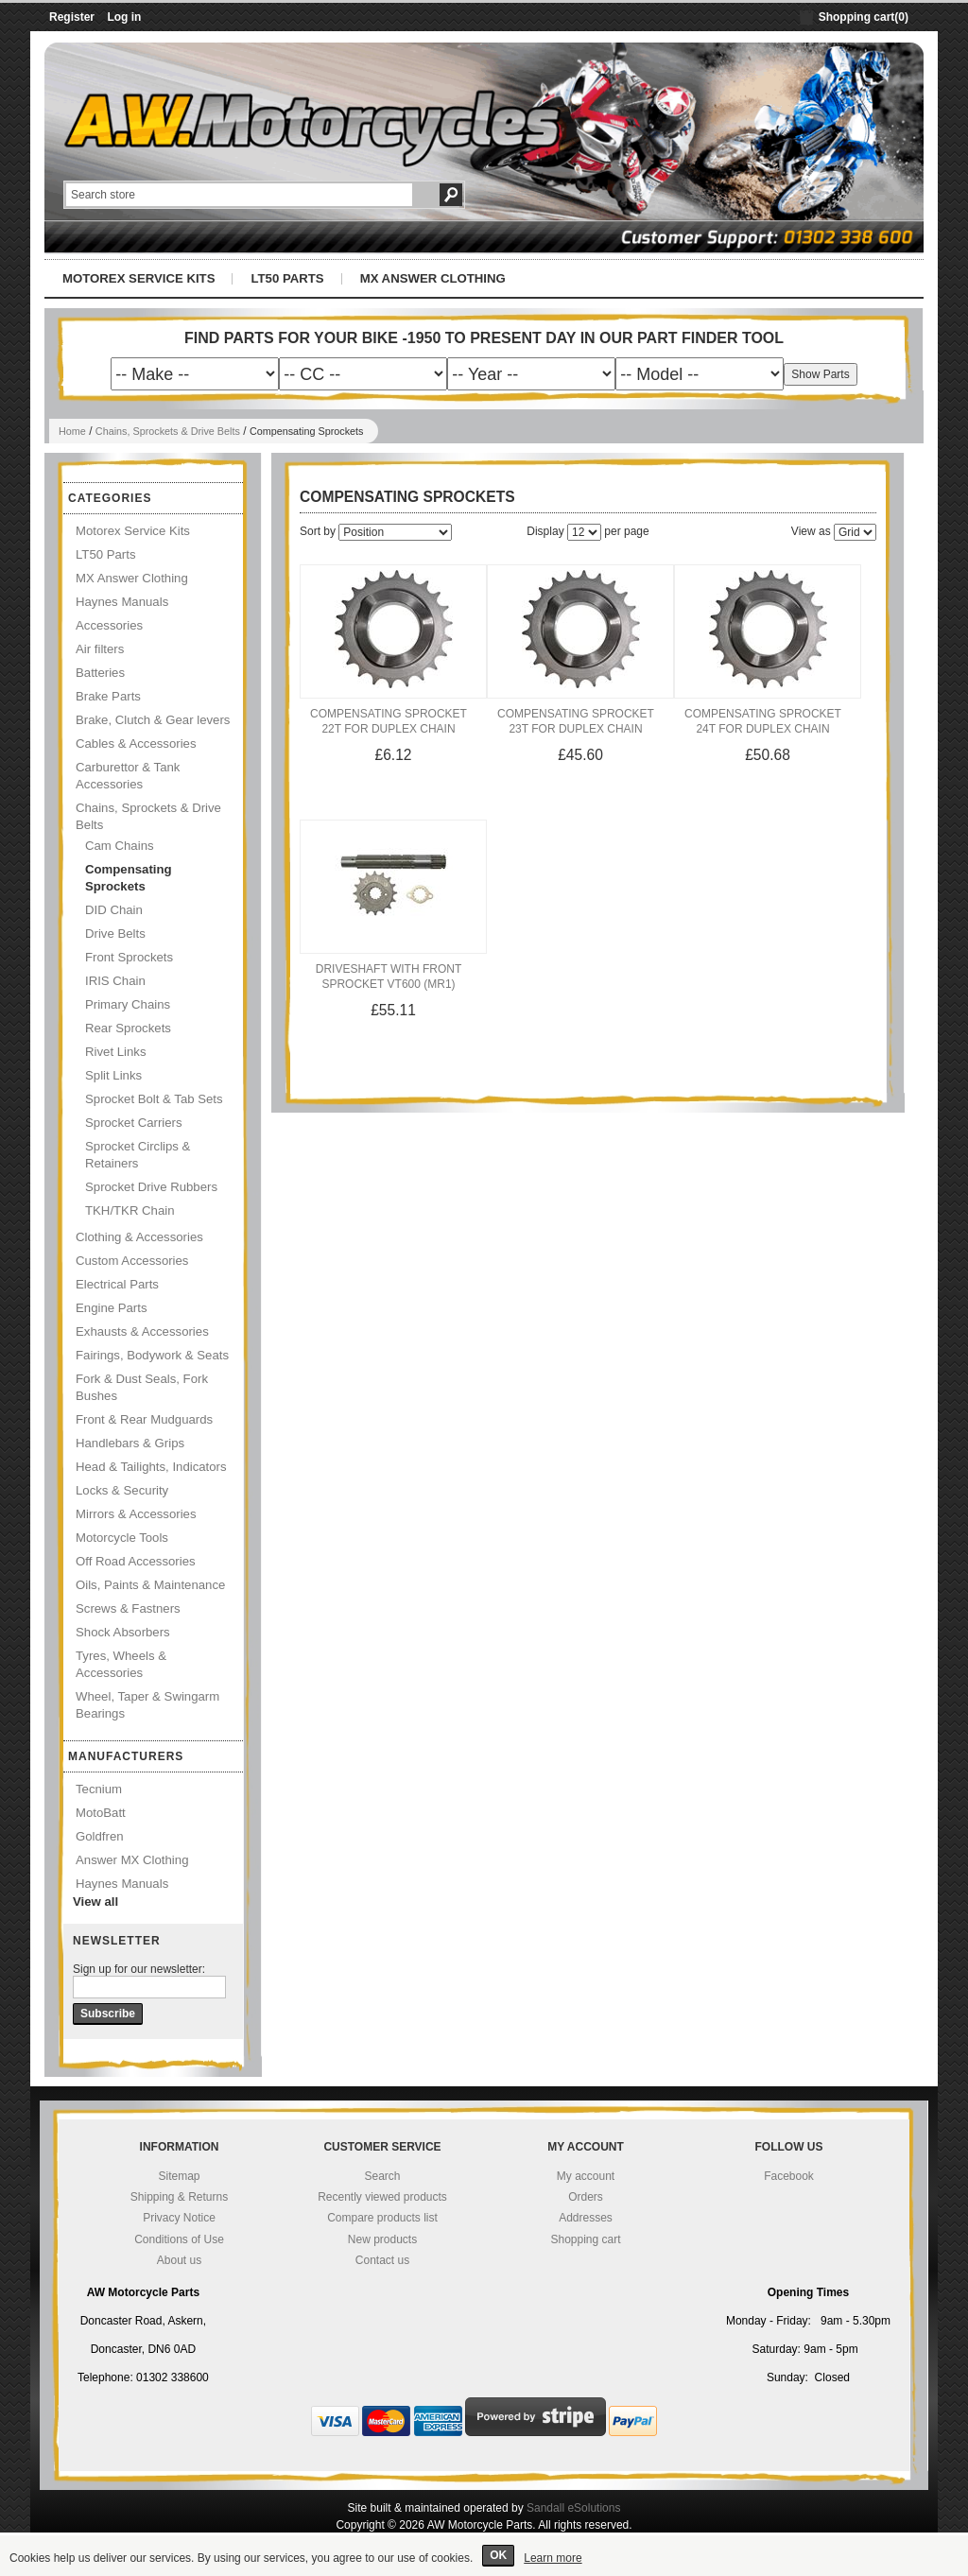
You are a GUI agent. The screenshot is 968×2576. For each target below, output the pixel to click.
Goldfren (100, 1836)
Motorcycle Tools (122, 1537)
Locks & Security (122, 1490)
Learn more (552, 2558)
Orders (585, 2197)
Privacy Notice (179, 2217)
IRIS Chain (115, 981)
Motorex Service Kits (138, 278)
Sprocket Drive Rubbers (151, 1187)
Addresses (586, 2217)
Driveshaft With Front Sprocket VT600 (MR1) (388, 976)
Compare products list (382, 2217)
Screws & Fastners (128, 1608)
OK (498, 2555)
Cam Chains (119, 845)
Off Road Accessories (136, 1561)
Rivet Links (116, 1052)
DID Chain (114, 910)
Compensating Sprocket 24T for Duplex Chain (762, 721)
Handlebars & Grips (130, 1443)
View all (95, 1901)
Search (382, 2176)
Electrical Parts (117, 1284)
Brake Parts (108, 696)
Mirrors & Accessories (136, 1514)
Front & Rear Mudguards (144, 1419)
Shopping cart (585, 2239)
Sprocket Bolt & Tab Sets (154, 1099)
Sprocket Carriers (133, 1122)
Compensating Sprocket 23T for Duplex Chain (575, 721)
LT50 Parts (287, 278)
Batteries (100, 673)
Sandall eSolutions (573, 2508)
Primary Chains (127, 1004)
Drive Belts (115, 933)
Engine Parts (111, 1308)
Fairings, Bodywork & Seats (152, 1355)
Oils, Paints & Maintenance (150, 1585)
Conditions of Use (179, 2239)
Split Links (113, 1075)
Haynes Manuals (122, 602)
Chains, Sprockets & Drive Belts (167, 431)
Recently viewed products (382, 2197)
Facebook (789, 2176)
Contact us (382, 2260)
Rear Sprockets (128, 1028)
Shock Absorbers (123, 1632)
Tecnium (99, 1789)
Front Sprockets (129, 957)
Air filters (100, 649)
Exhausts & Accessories (142, 1331)
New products (382, 2239)
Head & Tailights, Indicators (151, 1467)
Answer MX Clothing (132, 1860)
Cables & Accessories (136, 743)
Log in (124, 17)
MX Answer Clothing (433, 278)
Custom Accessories (132, 1260)
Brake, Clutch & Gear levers (153, 720)
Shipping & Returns (179, 2197)
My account (585, 2176)
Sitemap (178, 2176)
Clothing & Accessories (139, 1237)
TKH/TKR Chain (130, 1210)
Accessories (109, 625)
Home (72, 431)
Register (72, 17)
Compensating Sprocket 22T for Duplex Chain (388, 721)
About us (179, 2260)
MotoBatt (101, 1813)
